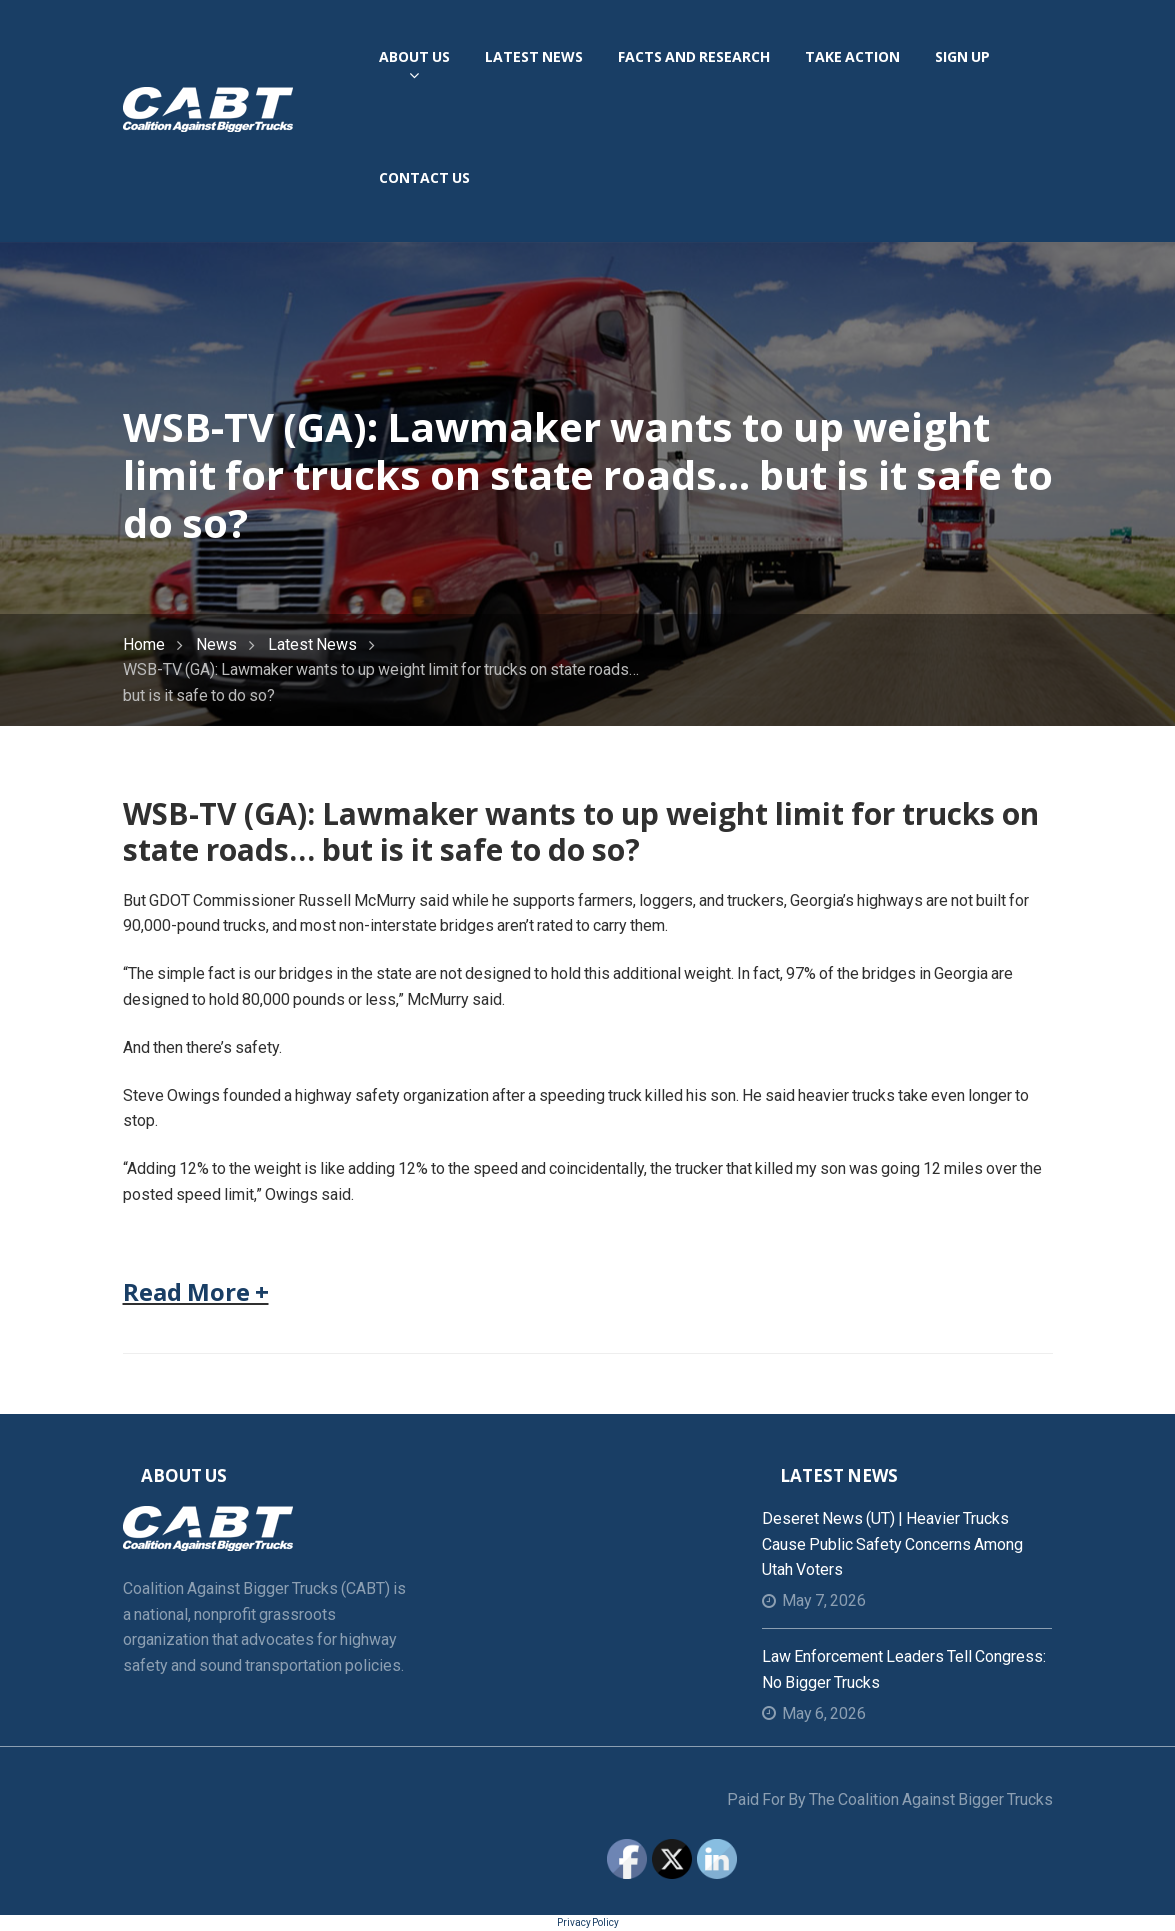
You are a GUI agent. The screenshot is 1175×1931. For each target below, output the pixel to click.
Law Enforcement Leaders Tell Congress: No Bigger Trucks (904, 1669)
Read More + (196, 1291)
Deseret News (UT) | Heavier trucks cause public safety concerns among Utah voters (892, 1544)
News (216, 644)
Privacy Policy (588, 1922)
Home (144, 644)
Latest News (312, 644)
